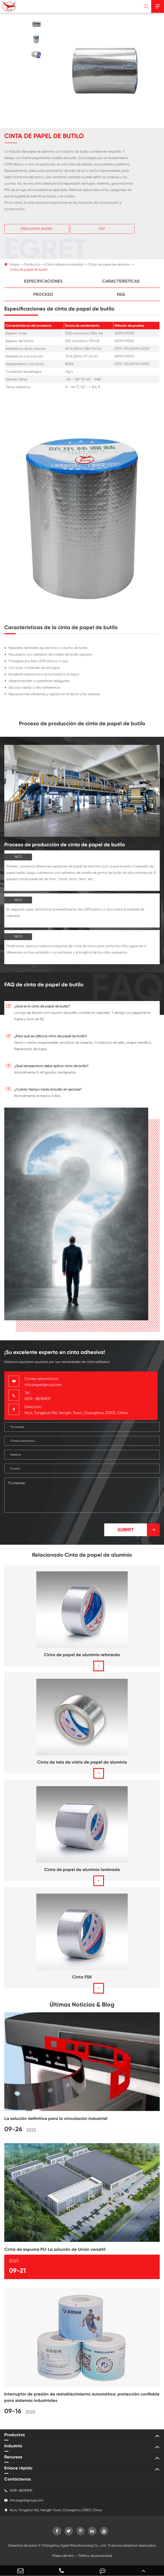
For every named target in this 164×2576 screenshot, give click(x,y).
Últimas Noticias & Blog (82, 2008)
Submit (138, 1529)
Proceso (43, 298)
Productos (32, 269)
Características (121, 285)
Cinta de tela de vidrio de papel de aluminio (82, 1766)
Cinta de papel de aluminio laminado (82, 1873)
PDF (102, 229)
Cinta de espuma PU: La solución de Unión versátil (54, 2253)
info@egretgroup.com (23, 2500)
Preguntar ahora (36, 229)
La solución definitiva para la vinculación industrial (55, 2122)
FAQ (121, 298)
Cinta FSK (82, 1981)
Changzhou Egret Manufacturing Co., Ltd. (74, 2545)
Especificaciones (43, 285)
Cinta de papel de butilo (29, 274)
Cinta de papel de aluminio (109, 269)
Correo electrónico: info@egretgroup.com (43, 1381)
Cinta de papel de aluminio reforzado (82, 1658)
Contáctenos (17, 2479)
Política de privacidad (95, 2556)
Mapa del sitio (63, 2556)
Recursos (13, 2456)
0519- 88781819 (18, 2490)
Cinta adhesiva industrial (64, 269)
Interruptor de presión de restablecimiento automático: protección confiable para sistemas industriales (82, 2401)
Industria (13, 2445)
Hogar (15, 269)
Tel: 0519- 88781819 (38, 1395)
